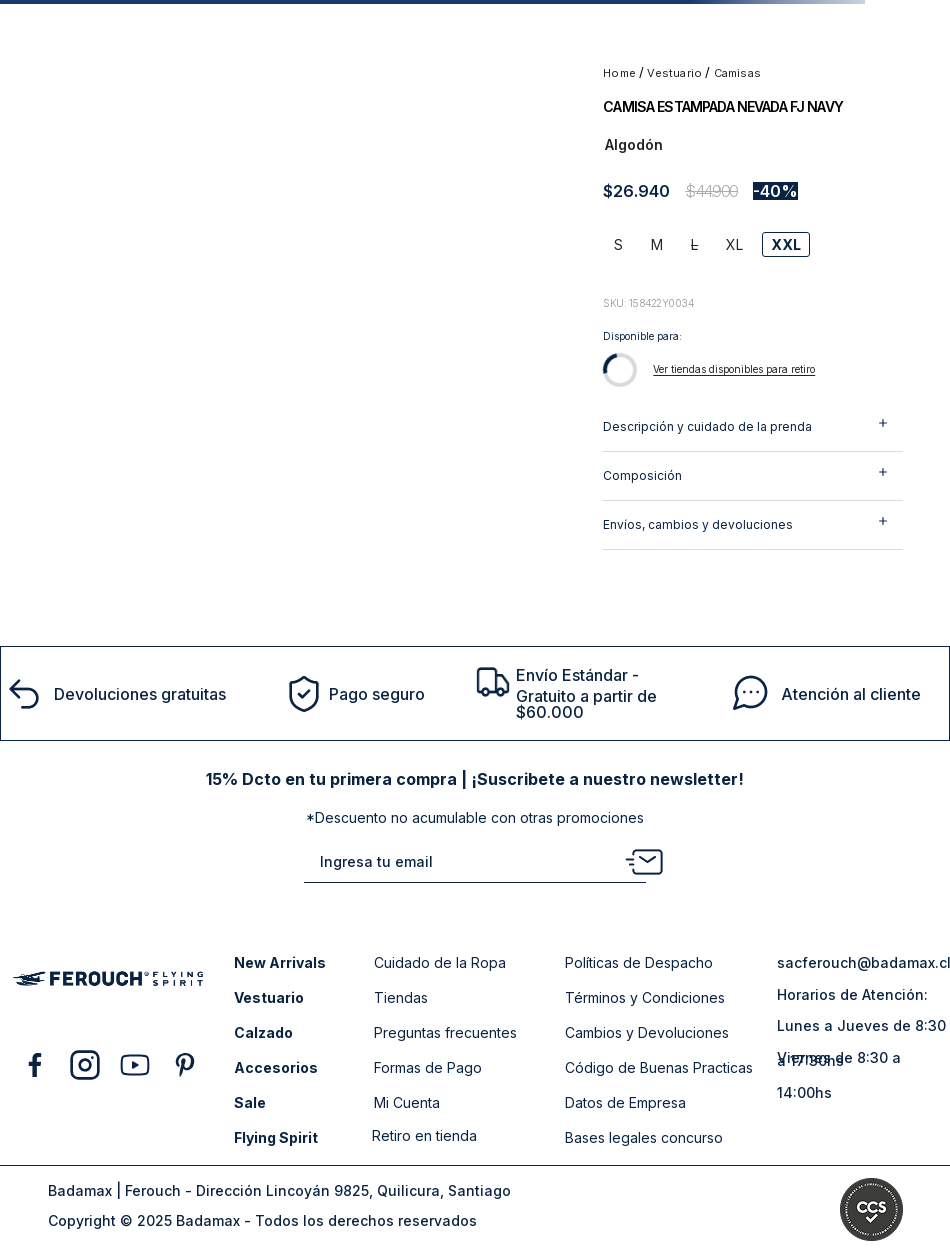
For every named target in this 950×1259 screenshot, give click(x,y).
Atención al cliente (851, 694)
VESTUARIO (674, 73)
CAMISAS (738, 73)
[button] (618, 244)
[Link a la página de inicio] (621, 73)
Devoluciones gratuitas (140, 694)
